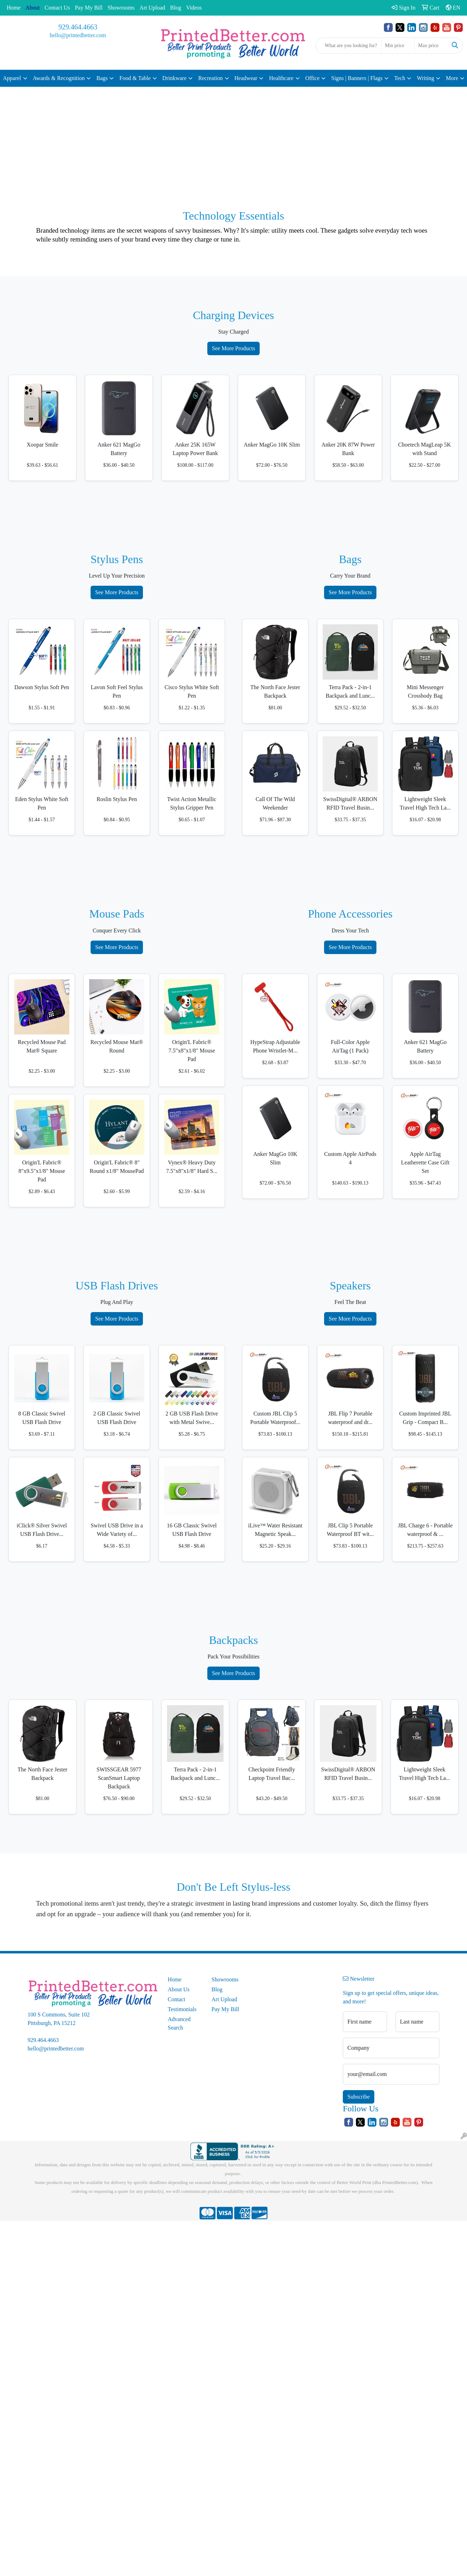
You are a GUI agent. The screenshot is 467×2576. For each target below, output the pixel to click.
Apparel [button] (12, 78)
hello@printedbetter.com (78, 35)
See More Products (233, 348)
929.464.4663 (77, 27)
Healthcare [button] (281, 78)
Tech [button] (399, 78)
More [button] (452, 78)
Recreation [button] (210, 78)
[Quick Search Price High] (431, 46)
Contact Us (57, 8)
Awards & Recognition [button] (59, 78)
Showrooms (121, 8)
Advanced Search (179, 2023)
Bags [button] (102, 78)
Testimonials (182, 2009)
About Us (179, 1989)
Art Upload (152, 8)
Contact (176, 1999)
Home (14, 8)
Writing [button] (425, 78)
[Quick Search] (348, 46)
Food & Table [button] (134, 78)
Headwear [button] (246, 78)
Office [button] (312, 78)
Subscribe (358, 2097)
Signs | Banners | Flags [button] (356, 78)
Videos (194, 8)
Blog (175, 8)
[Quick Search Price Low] (398, 46)
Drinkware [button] (174, 78)
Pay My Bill (89, 8)
